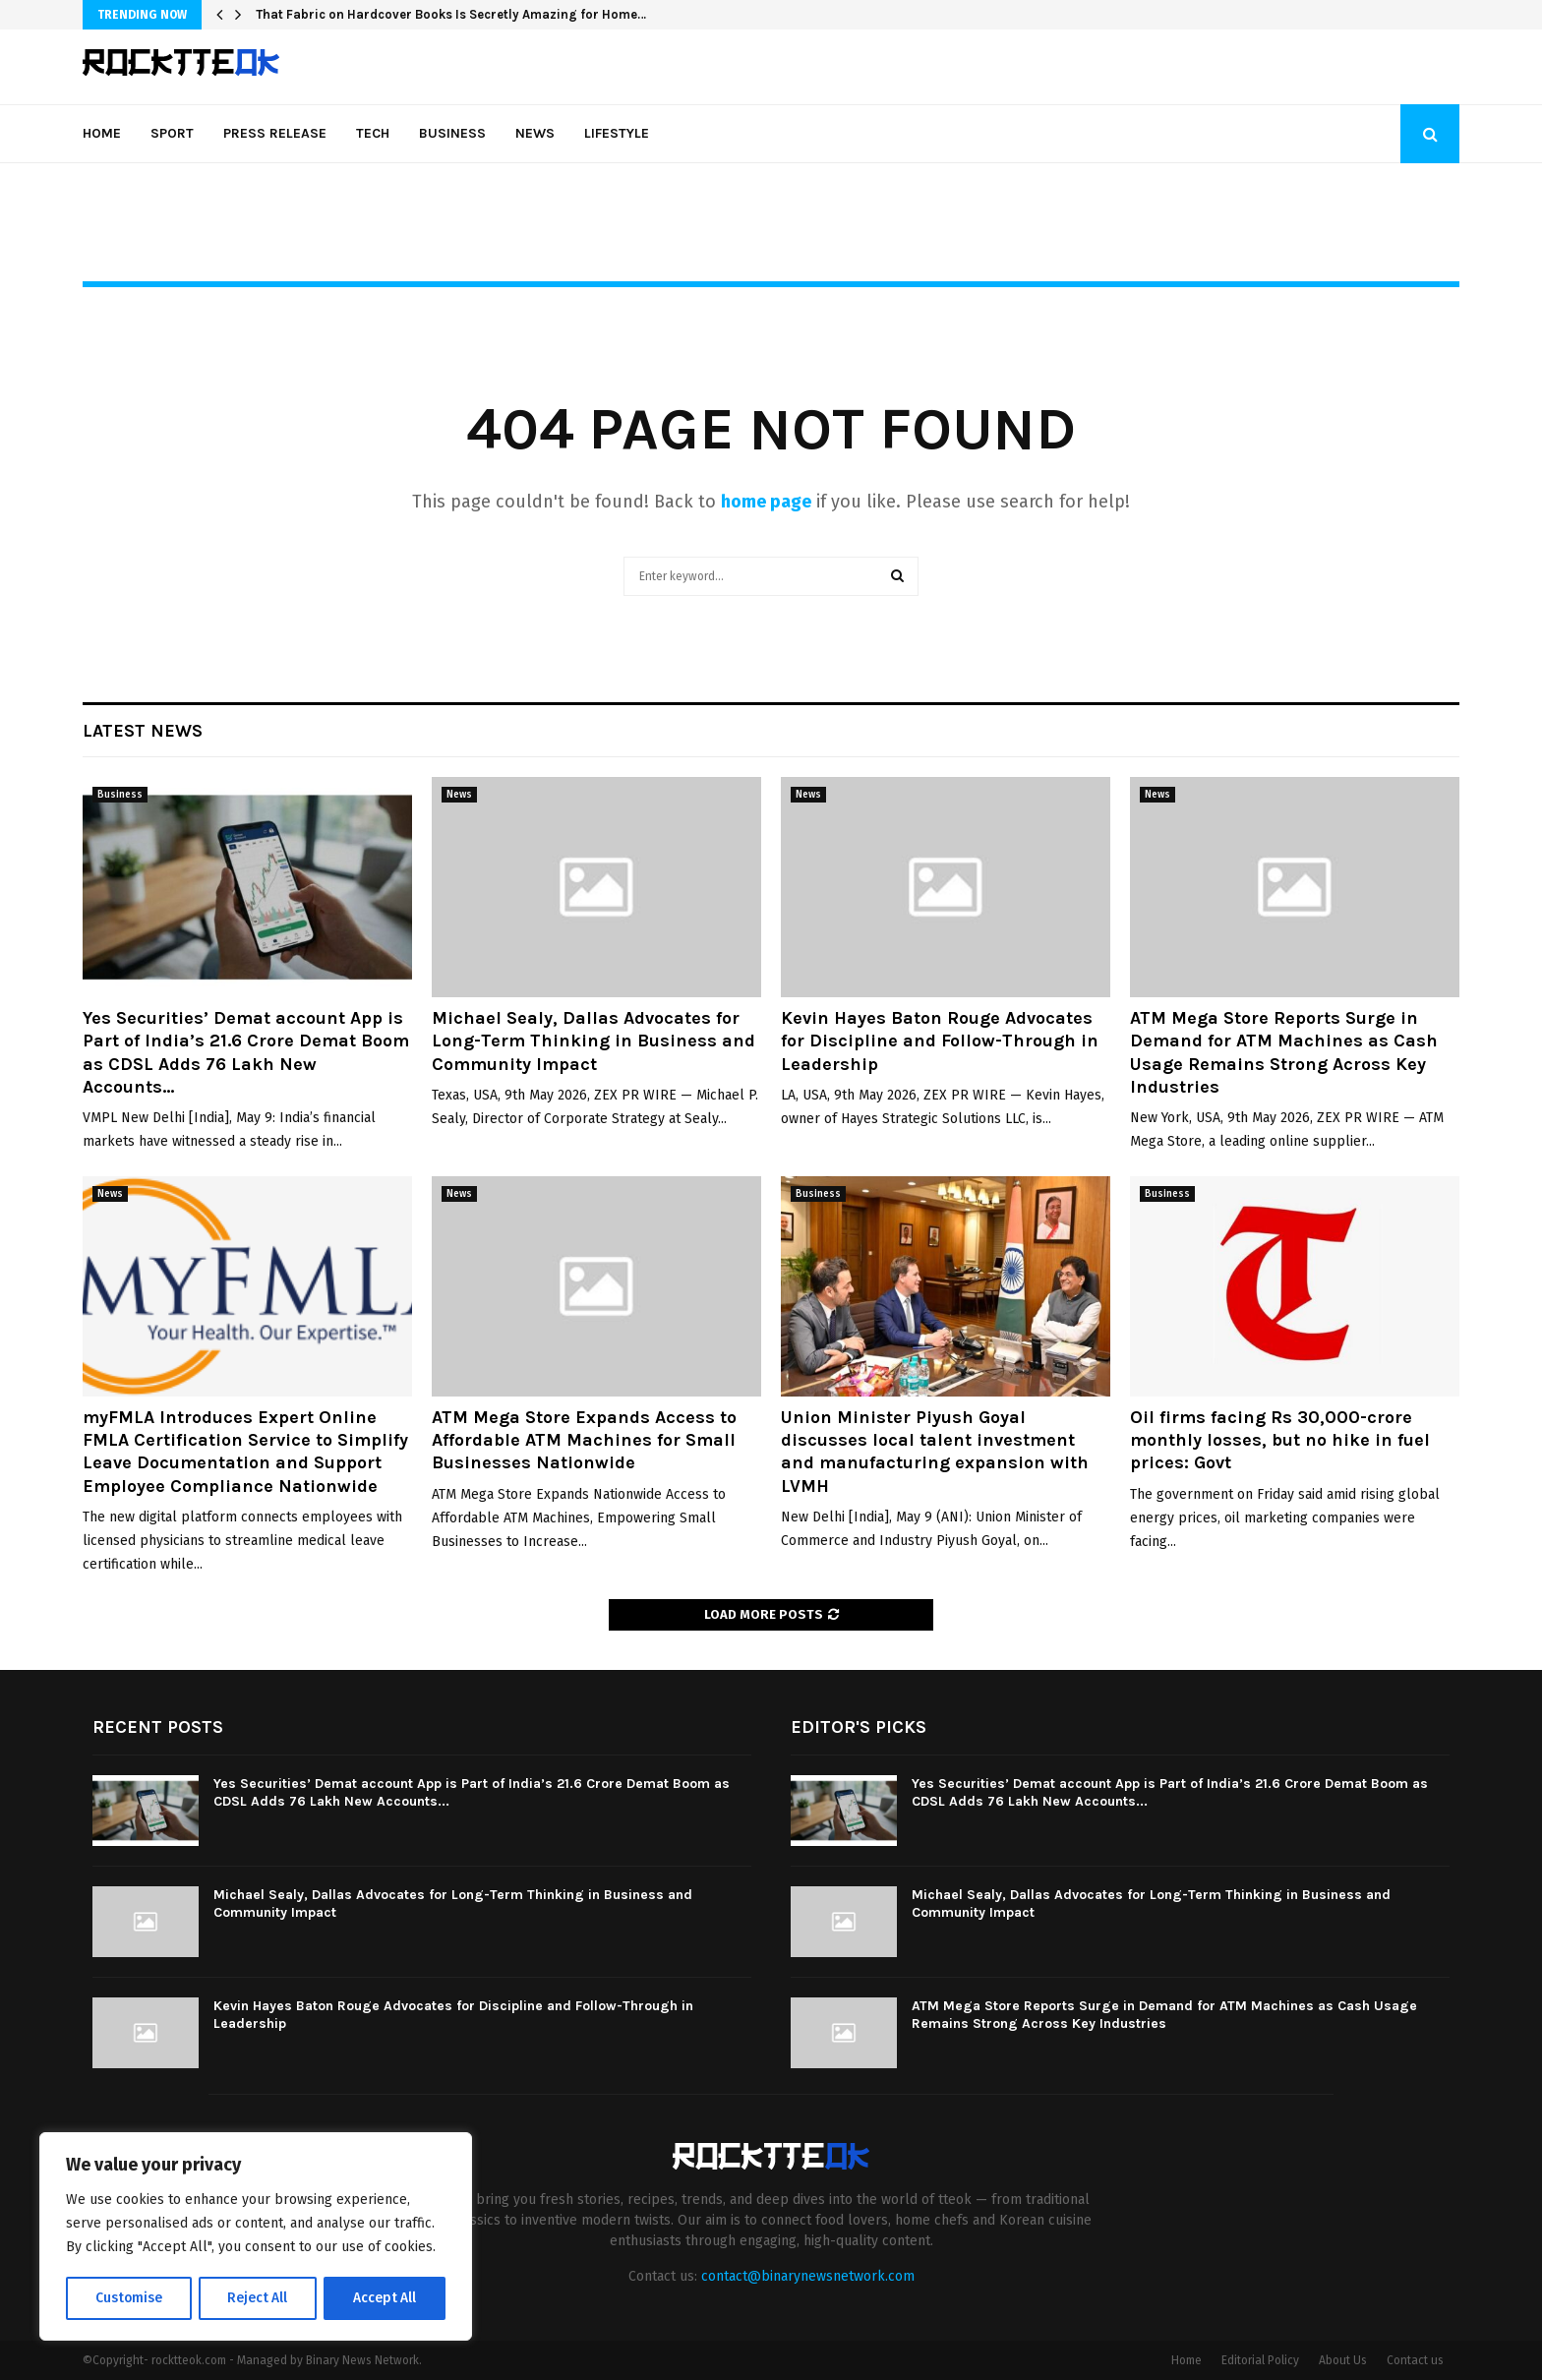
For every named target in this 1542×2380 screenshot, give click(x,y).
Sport (172, 133)
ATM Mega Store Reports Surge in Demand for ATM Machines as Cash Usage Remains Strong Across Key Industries (1284, 1052)
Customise (128, 2298)
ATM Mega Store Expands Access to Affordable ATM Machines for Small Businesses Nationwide (584, 1440)
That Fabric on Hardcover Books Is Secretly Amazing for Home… (451, 14)
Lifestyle (616, 133)
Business (452, 133)
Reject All (257, 2298)
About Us (1343, 2360)
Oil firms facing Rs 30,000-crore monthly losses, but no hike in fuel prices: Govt (1280, 1440)
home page (766, 501)
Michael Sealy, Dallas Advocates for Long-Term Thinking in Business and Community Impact (593, 1041)
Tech (372, 133)
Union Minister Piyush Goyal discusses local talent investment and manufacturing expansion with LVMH (935, 1451)
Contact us (1415, 2360)
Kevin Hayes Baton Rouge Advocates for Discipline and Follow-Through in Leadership (939, 1041)
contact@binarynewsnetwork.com (808, 2276)
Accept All (385, 2298)
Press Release (274, 133)
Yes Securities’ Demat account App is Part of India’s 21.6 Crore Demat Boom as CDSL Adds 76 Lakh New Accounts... (246, 1052)
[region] (255, 2237)
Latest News (143, 731)
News (535, 133)
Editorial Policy (1260, 2360)
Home (102, 133)
